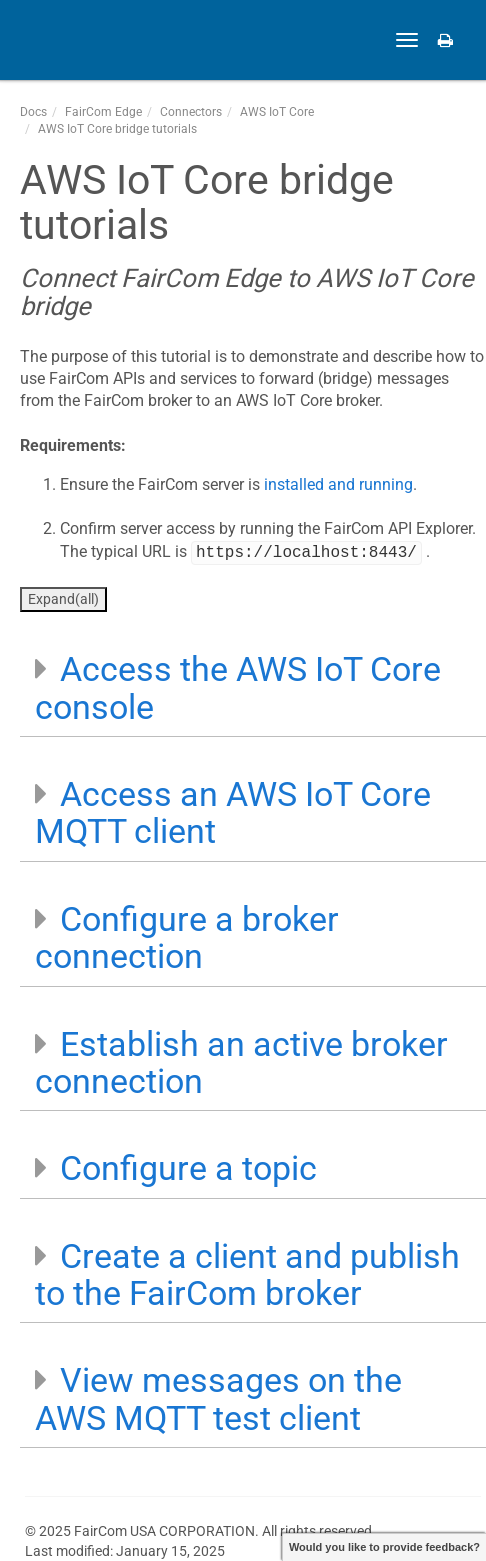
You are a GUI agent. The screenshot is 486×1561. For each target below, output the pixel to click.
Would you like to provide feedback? (384, 1547)
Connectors (191, 112)
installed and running (338, 484)
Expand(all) (63, 599)
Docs (33, 112)
